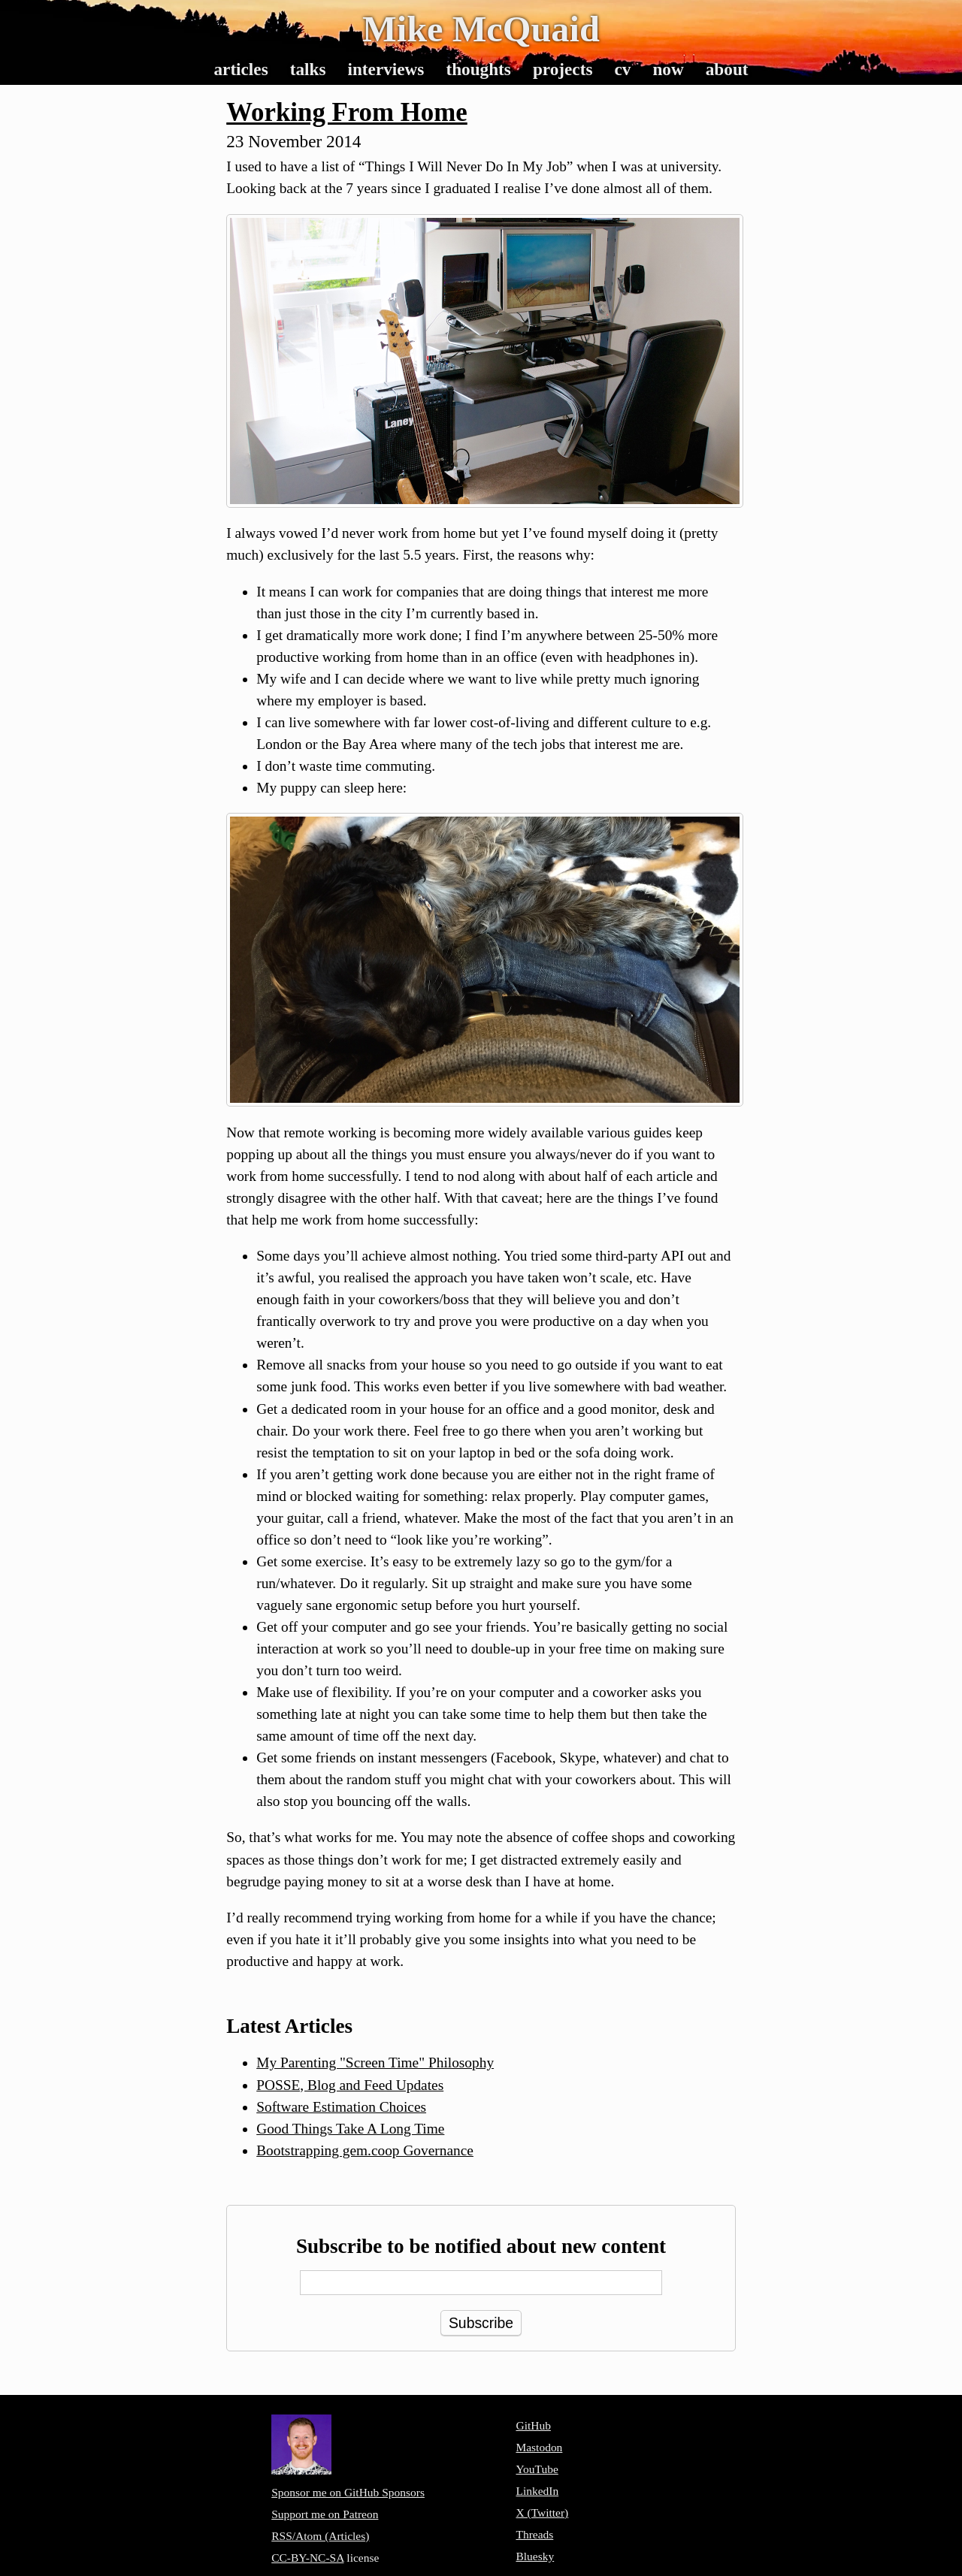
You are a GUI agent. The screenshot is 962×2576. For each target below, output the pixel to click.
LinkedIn (537, 2490)
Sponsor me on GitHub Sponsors (348, 2492)
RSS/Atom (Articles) (320, 2535)
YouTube (537, 2469)
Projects (563, 69)
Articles (240, 69)
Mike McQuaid (481, 29)
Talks (308, 69)
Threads (534, 2534)
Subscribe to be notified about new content (481, 2246)
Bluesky (535, 2556)
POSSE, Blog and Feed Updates (349, 2085)
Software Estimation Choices (341, 2107)
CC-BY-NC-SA (307, 2557)
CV (622, 69)
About (727, 69)
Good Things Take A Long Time (350, 2129)
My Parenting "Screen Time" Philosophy (375, 2062)
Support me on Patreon (324, 2514)
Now (667, 69)
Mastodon (539, 2447)
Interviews (385, 69)
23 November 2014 (293, 141)
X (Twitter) (542, 2512)
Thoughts (478, 69)
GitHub (533, 2425)
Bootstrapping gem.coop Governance (364, 2150)
